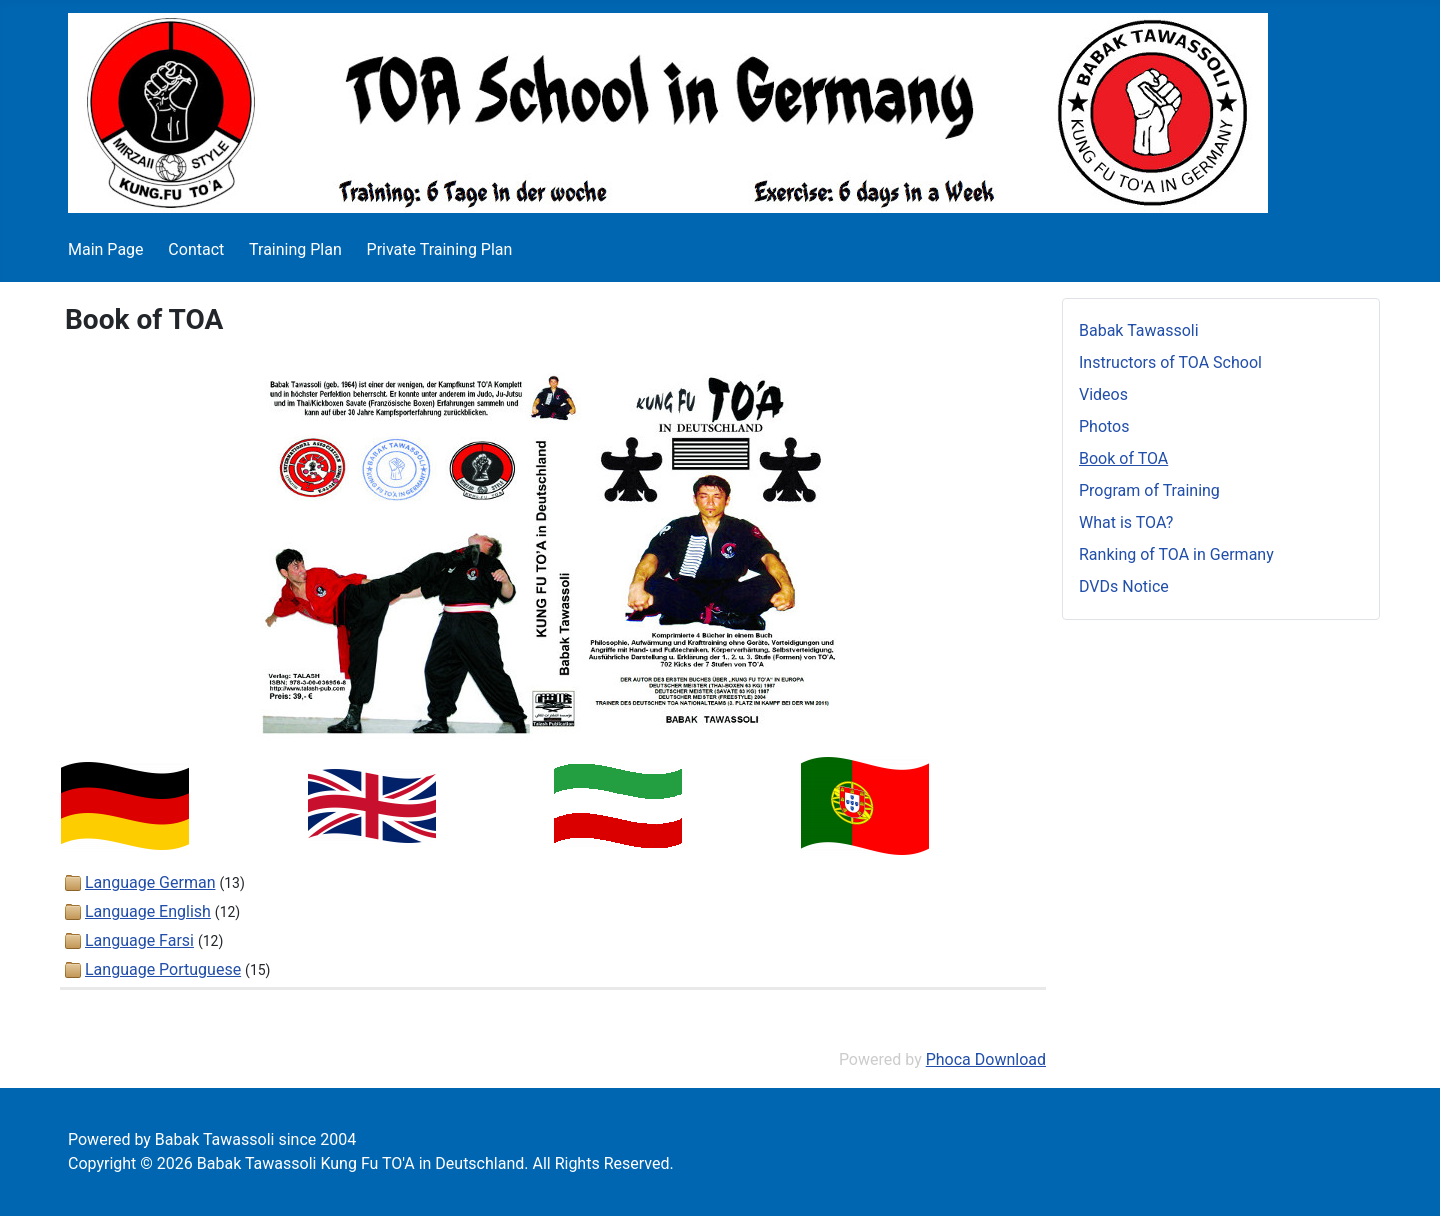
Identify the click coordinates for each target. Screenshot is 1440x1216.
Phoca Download (986, 1059)
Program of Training (1149, 490)
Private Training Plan (440, 249)
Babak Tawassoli (1139, 330)
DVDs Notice (1124, 586)
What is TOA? (1126, 522)
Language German (150, 882)
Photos (1104, 426)
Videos (1103, 394)
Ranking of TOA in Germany (1176, 554)
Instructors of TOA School (1170, 362)
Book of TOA (1123, 458)
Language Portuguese (163, 969)
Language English (148, 911)
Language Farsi (139, 940)
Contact (196, 249)
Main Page (106, 249)
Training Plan (295, 249)
